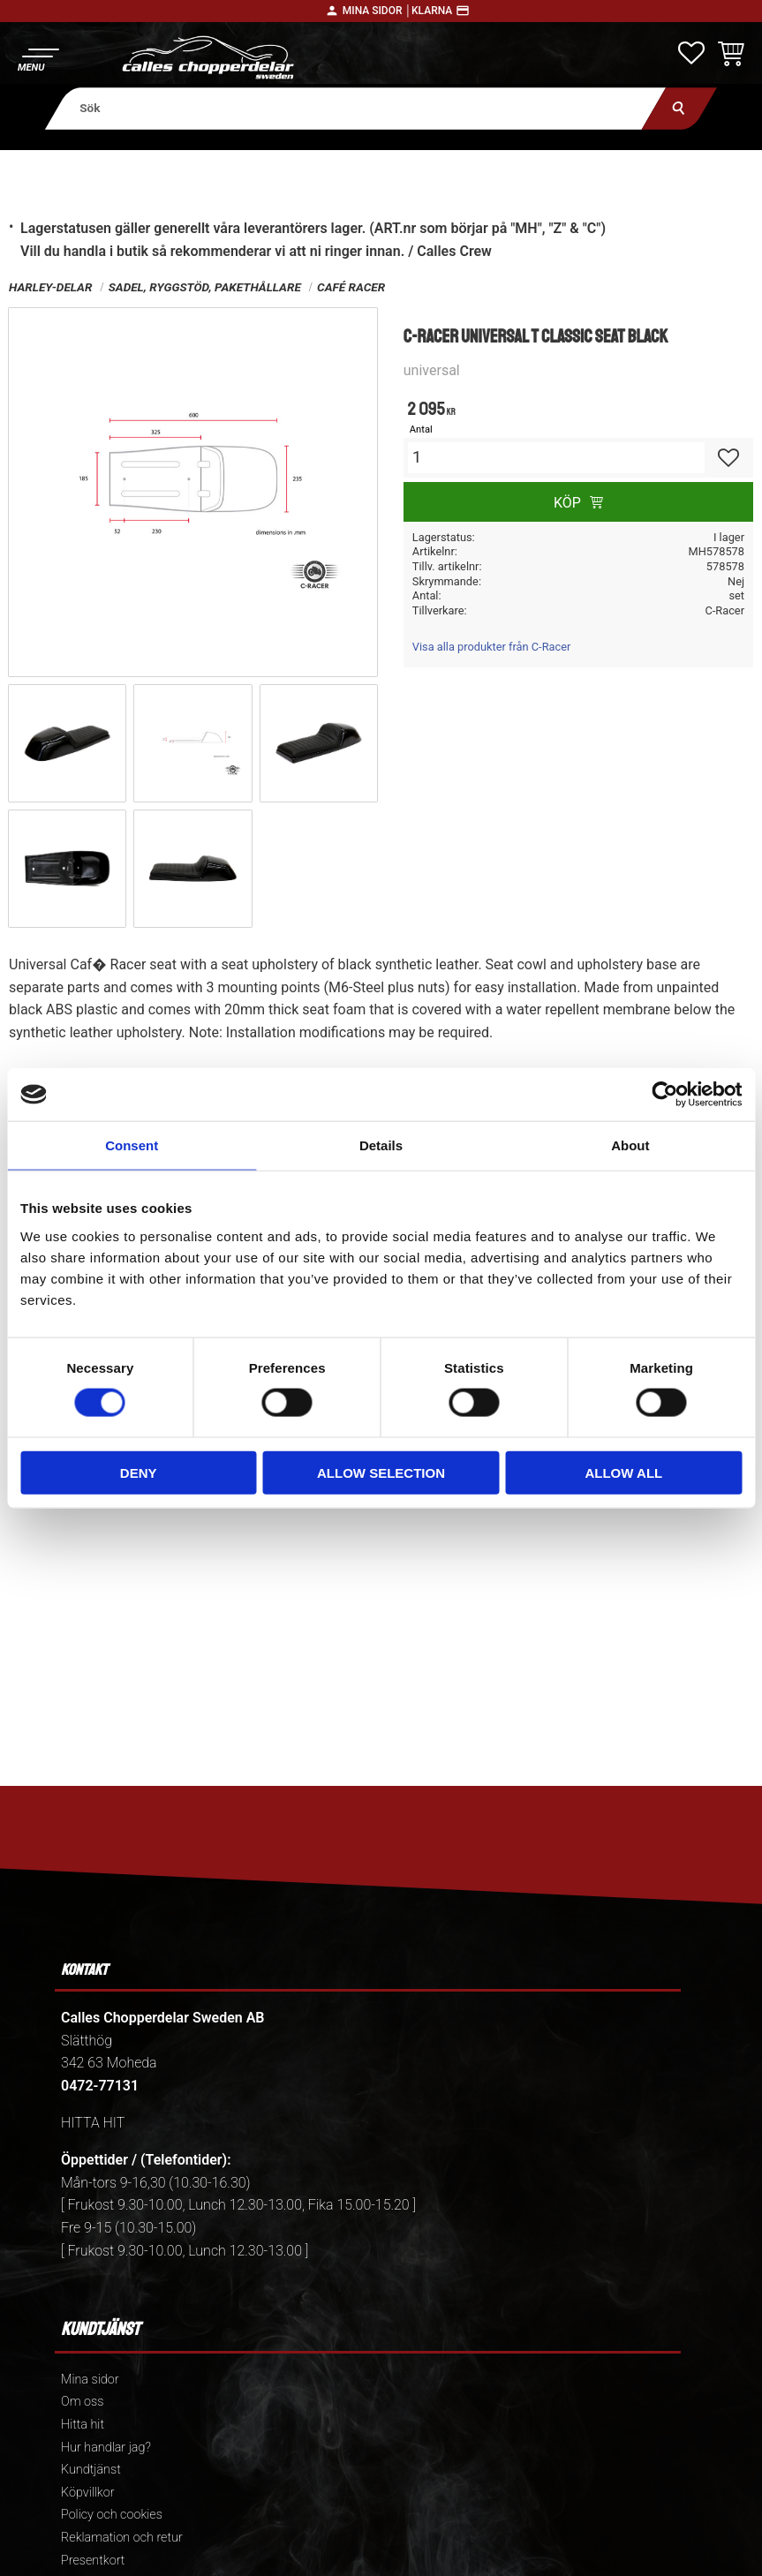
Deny (138, 1472)
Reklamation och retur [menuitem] (122, 2537)
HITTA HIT (92, 2122)
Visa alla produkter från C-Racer (491, 646)
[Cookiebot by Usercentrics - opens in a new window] (664, 1094)
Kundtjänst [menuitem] (91, 2469)
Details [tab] (381, 1145)
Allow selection (381, 1472)
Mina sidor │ (377, 10)
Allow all (623, 1472)
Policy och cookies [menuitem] (111, 2514)
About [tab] (630, 1145)
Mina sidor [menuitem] (89, 2379)
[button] (37, 57)
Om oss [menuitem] (82, 2401)
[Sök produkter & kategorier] (355, 108)
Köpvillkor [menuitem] (88, 2492)
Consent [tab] (131, 1145)
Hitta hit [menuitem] (82, 2424)
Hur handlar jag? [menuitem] (106, 2447)
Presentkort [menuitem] (92, 2560)
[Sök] (679, 108)
